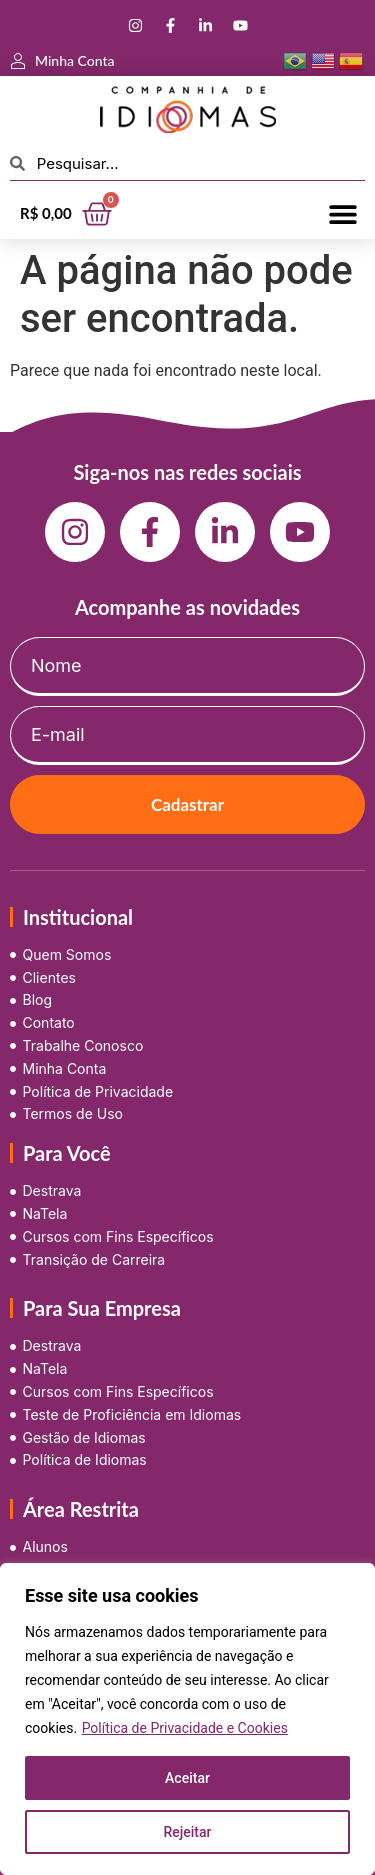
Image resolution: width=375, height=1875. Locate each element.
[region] (187, 1719)
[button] (342, 213)
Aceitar (187, 1778)
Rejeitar (187, 1832)
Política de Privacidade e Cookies (185, 1728)
